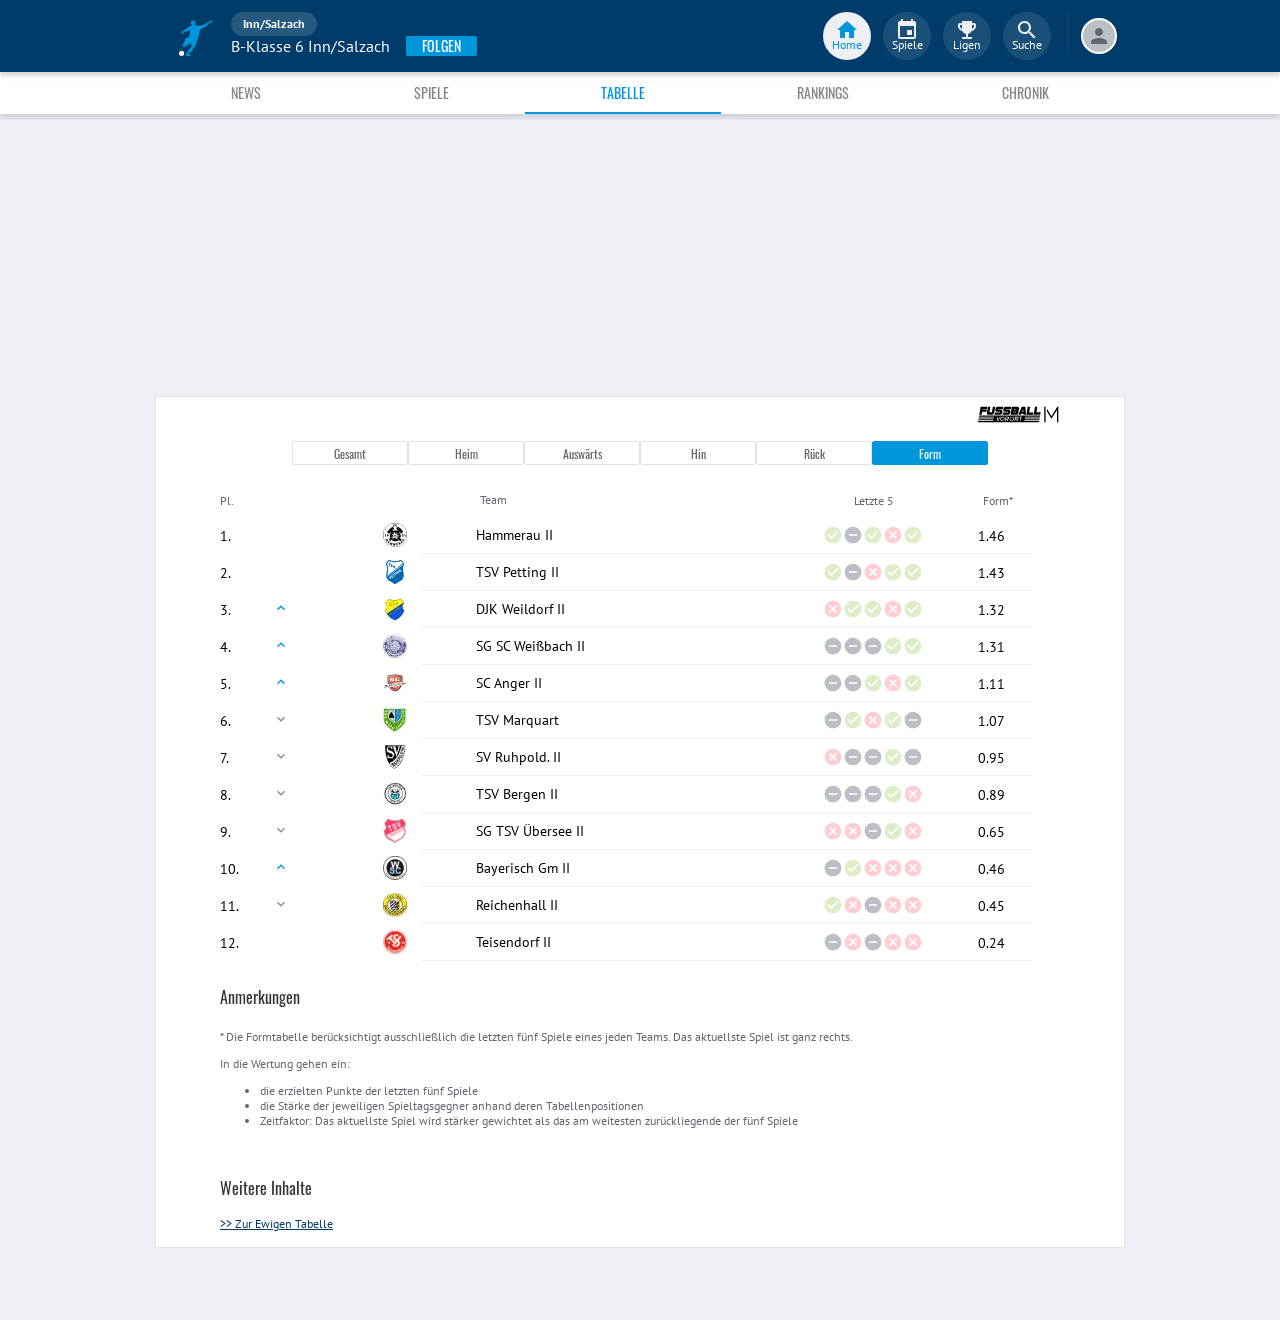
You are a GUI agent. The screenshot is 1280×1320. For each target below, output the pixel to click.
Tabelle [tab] (623, 92)
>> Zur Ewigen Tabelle (276, 1223)
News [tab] (246, 92)
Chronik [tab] (1025, 92)
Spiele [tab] (431, 92)
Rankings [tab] (823, 92)
